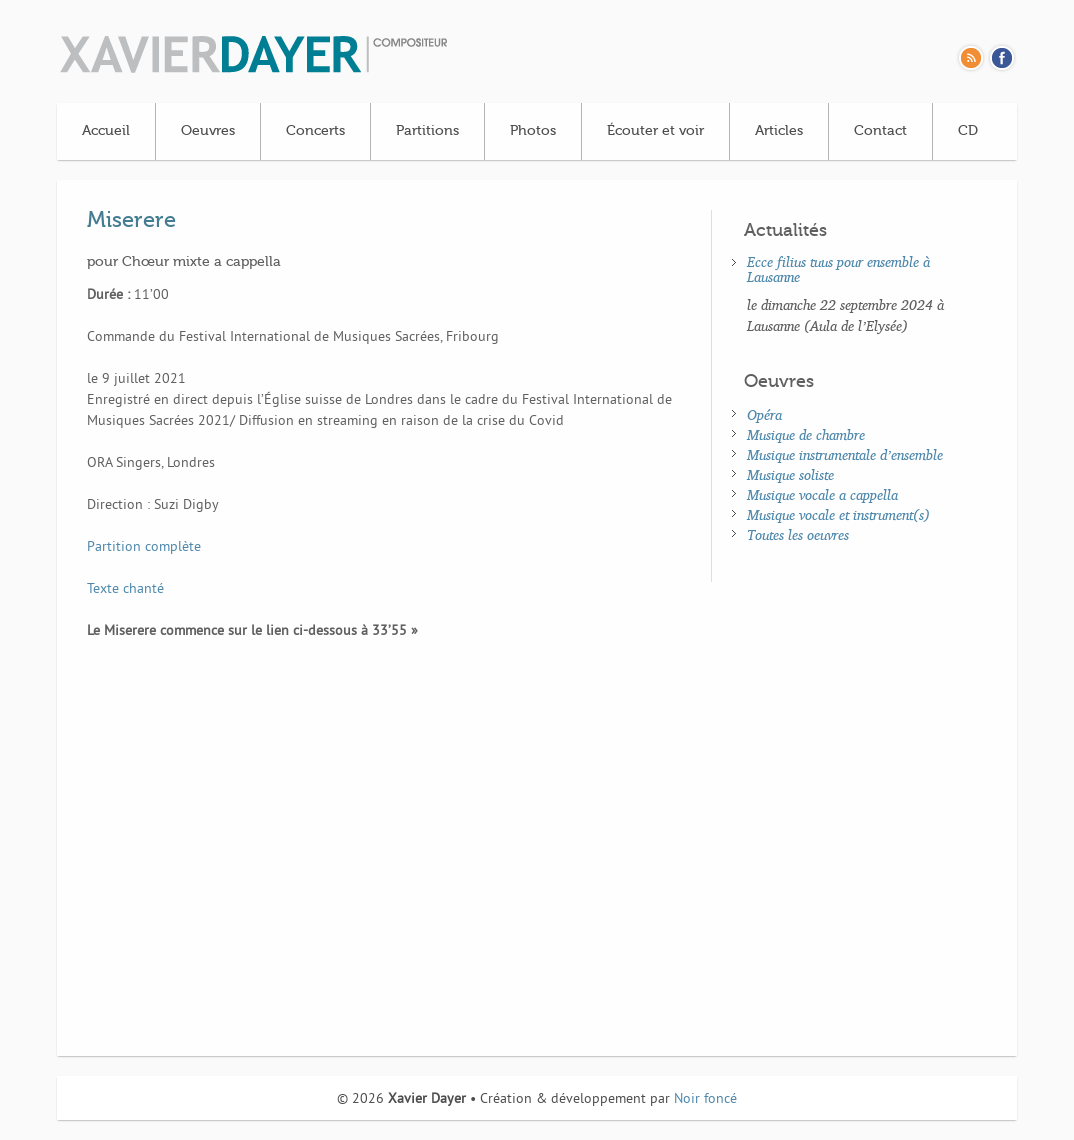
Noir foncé (705, 1099)
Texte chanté (125, 589)
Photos (533, 131)
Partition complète (144, 547)
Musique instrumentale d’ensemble (845, 454)
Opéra (764, 414)
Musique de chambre (806, 434)
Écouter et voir (655, 131)
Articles (779, 131)
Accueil (106, 131)
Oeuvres (208, 131)
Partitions (427, 131)
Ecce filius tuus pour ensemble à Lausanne (838, 269)
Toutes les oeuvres (798, 534)
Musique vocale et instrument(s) (838, 514)
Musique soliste (790, 474)
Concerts (315, 131)
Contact (880, 131)
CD (968, 131)
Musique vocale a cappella (822, 494)
